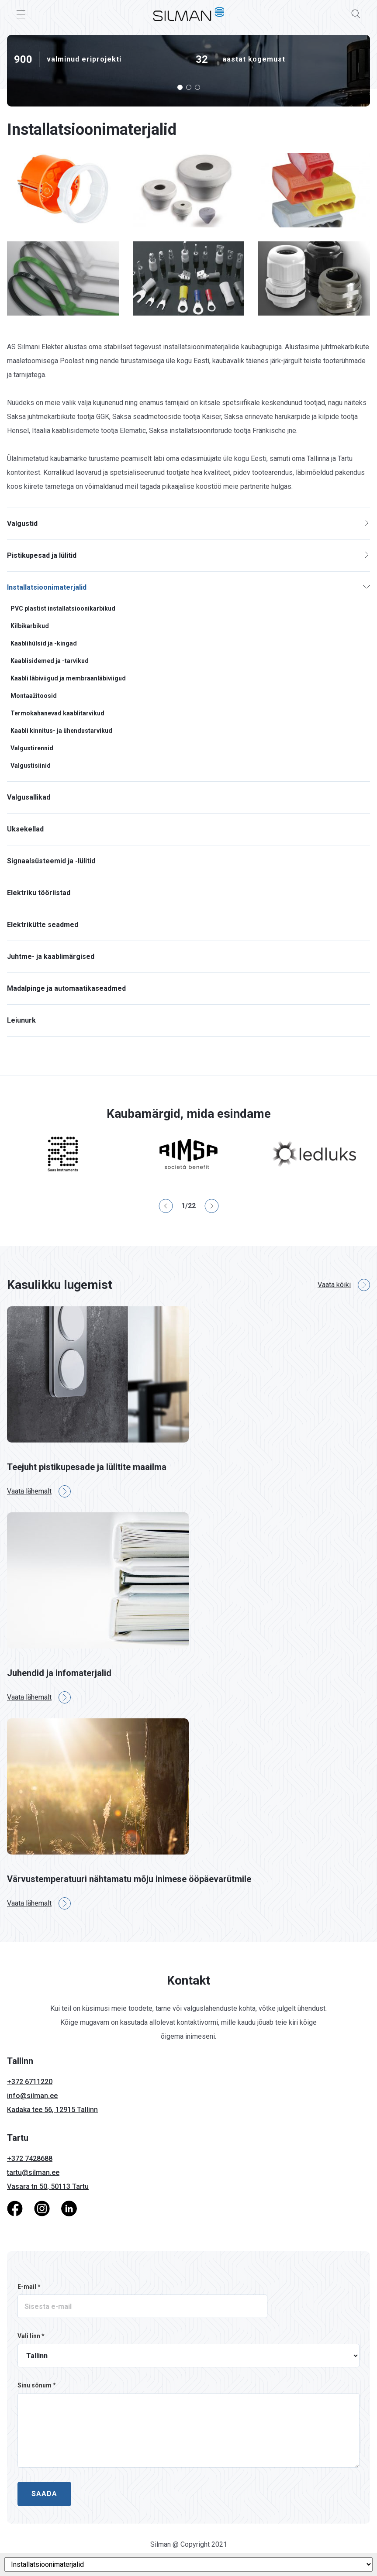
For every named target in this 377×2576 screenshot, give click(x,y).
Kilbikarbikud (29, 625)
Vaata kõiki (344, 1285)
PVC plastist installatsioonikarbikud (62, 608)
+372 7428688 (29, 2158)
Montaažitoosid (33, 695)
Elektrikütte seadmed (42, 924)
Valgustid (22, 523)
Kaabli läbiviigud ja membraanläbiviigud (68, 678)
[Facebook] (15, 2208)
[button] (180, 87)
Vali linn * (31, 2335)
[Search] (356, 14)
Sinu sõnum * (36, 2385)
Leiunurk (21, 1020)
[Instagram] (42, 2208)
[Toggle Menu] (21, 14)
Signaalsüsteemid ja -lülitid (51, 861)
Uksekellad (25, 829)
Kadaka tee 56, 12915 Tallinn (52, 2109)
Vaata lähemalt (39, 1491)
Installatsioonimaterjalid (46, 587)
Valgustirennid (31, 748)
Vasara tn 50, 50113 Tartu (48, 2186)
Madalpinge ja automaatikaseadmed (66, 988)
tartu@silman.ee (33, 2172)
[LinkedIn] (69, 2208)
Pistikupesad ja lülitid (41, 555)
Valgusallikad (28, 797)
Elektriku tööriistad (38, 893)
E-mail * (29, 2286)
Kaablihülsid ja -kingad (43, 643)
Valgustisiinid (30, 765)
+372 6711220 (29, 2082)
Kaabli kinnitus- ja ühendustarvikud (61, 730)
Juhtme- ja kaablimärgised (50, 956)
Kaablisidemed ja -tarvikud (49, 660)
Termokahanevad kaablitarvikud (57, 713)
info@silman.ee (32, 2096)
